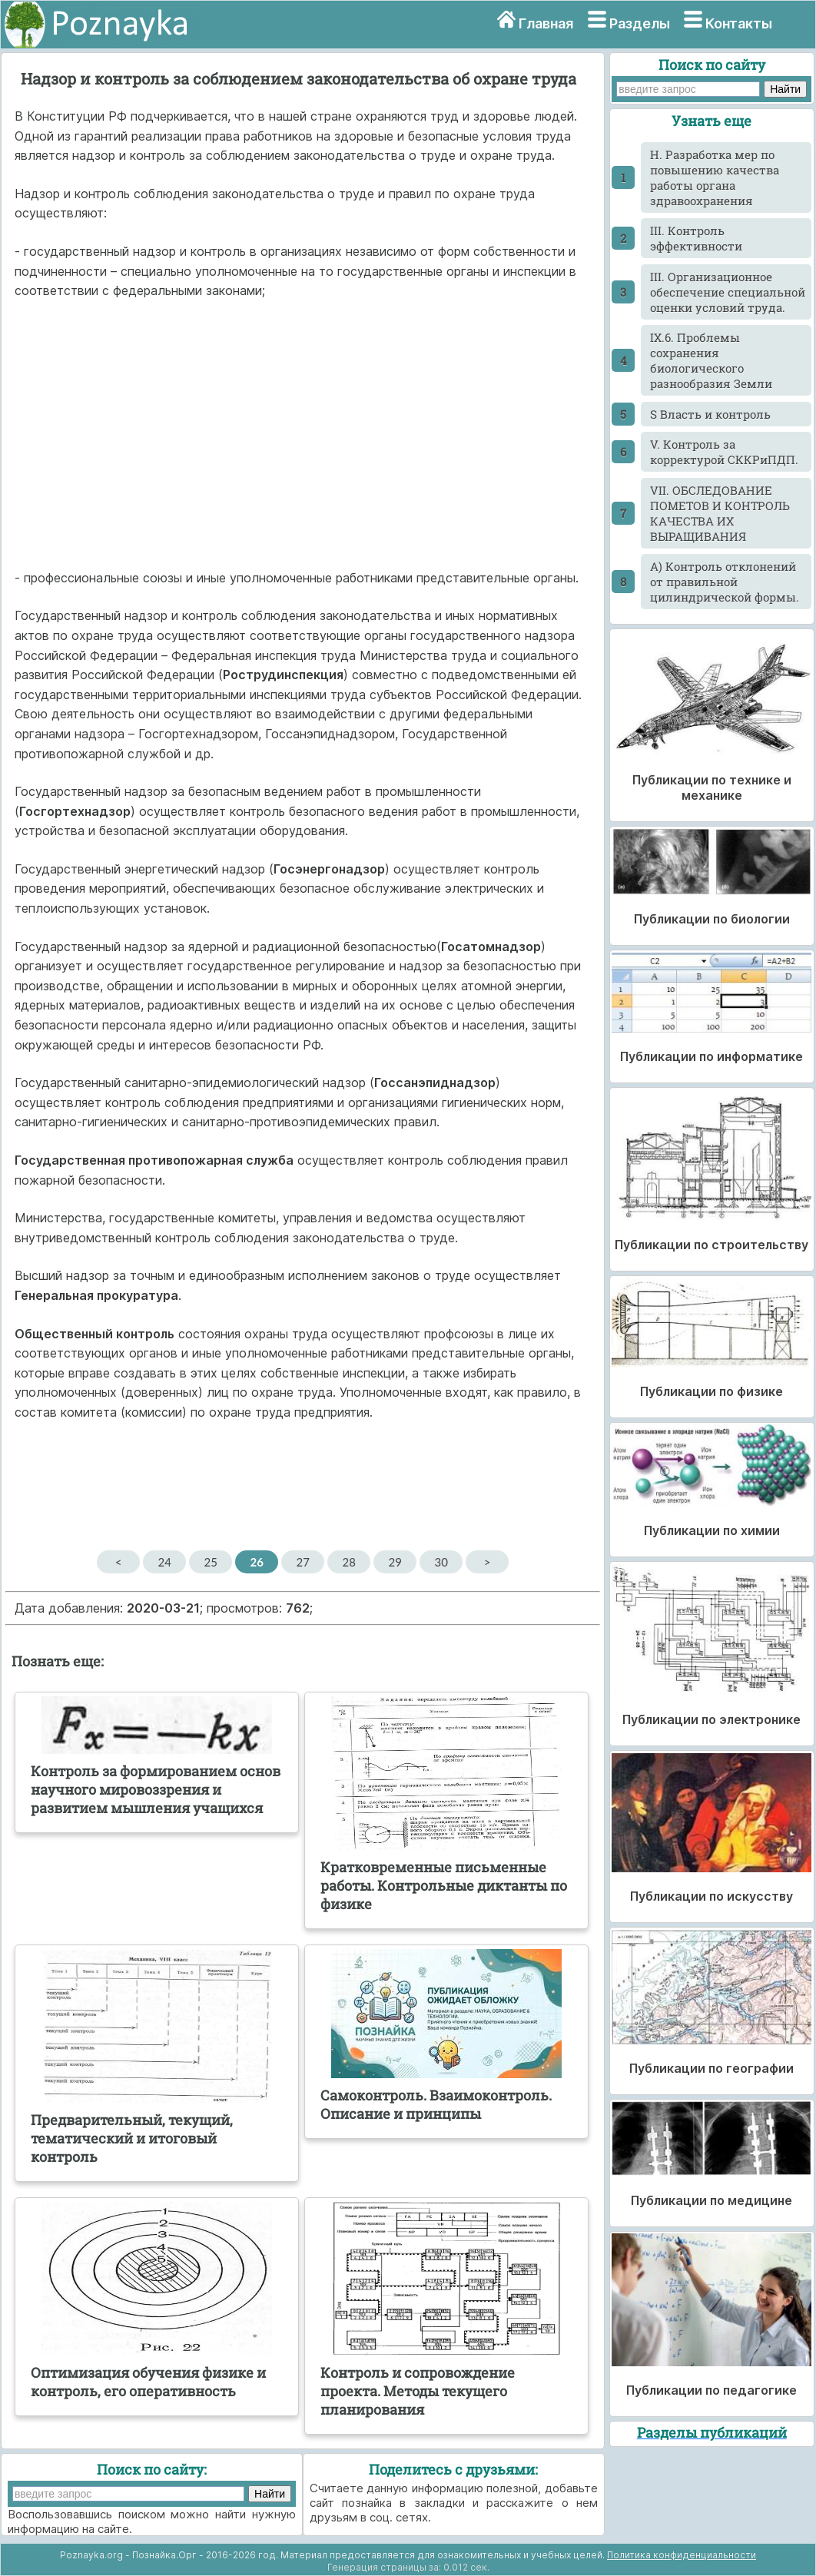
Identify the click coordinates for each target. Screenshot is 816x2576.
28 (348, 1562)
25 (210, 1562)
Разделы (639, 23)
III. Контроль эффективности (696, 238)
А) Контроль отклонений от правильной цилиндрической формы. (724, 582)
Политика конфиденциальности (681, 2555)
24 (164, 1562)
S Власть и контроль (710, 414)
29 (394, 1562)
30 (440, 1562)
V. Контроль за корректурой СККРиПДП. (724, 451)
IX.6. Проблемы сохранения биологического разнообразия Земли (711, 360)
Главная (546, 23)
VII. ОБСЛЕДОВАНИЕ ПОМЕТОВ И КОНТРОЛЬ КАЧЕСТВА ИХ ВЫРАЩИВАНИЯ (720, 513)
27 (302, 1562)
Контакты (738, 23)
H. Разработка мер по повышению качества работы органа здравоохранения (714, 177)
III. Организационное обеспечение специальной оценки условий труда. (727, 292)
